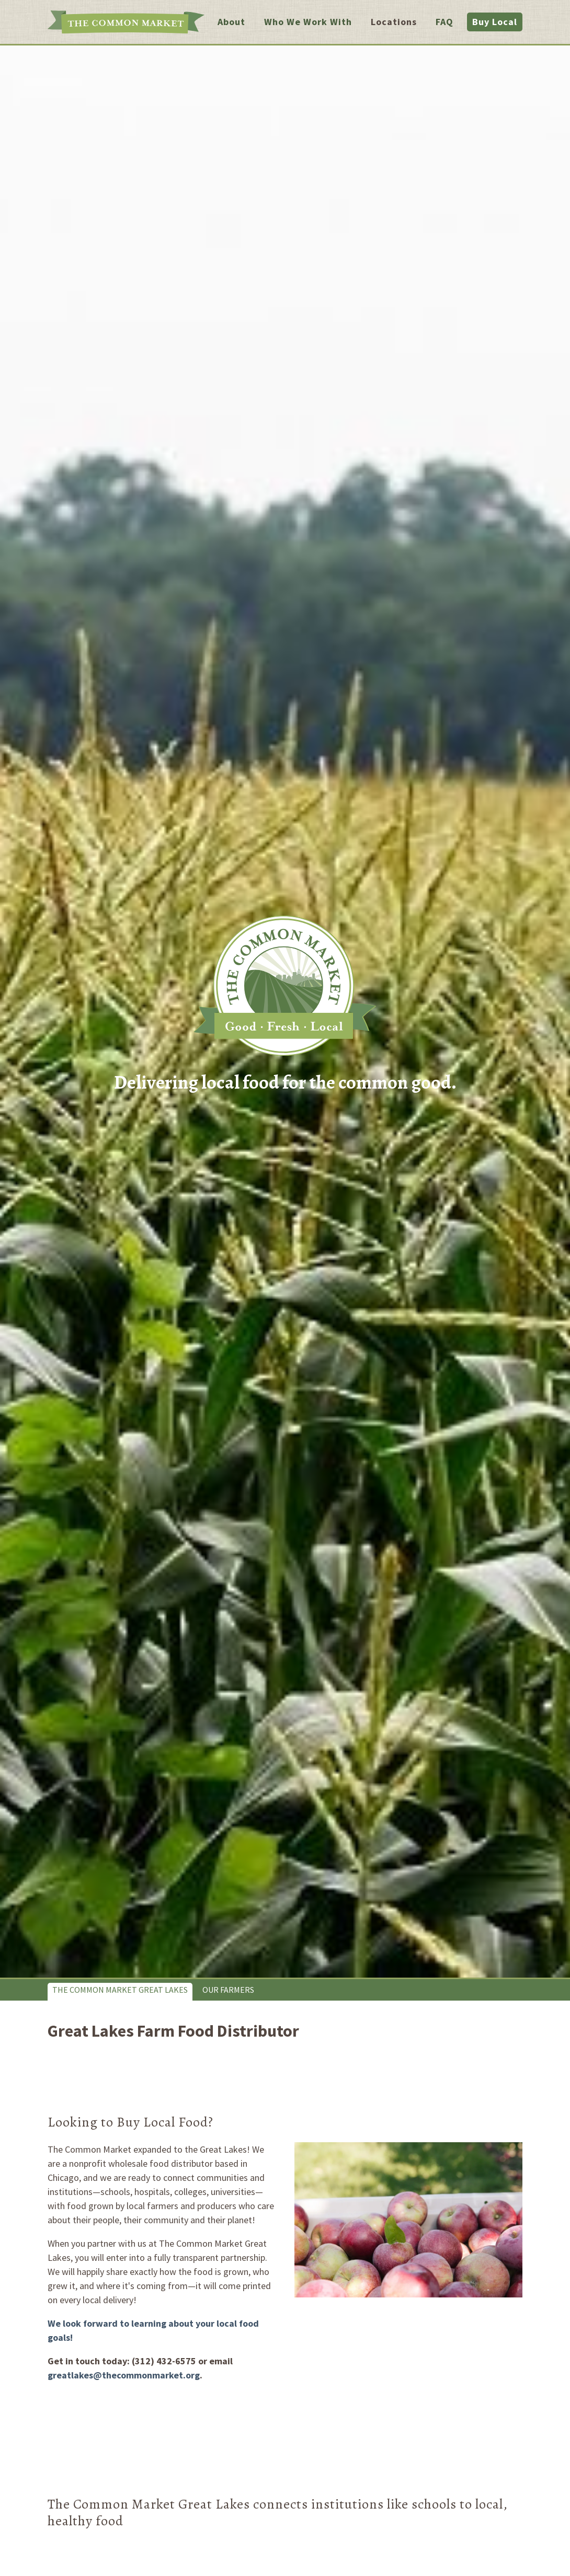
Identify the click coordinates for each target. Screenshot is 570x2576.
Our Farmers (228, 1989)
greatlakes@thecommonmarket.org (124, 2375)
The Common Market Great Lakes (120, 1989)
